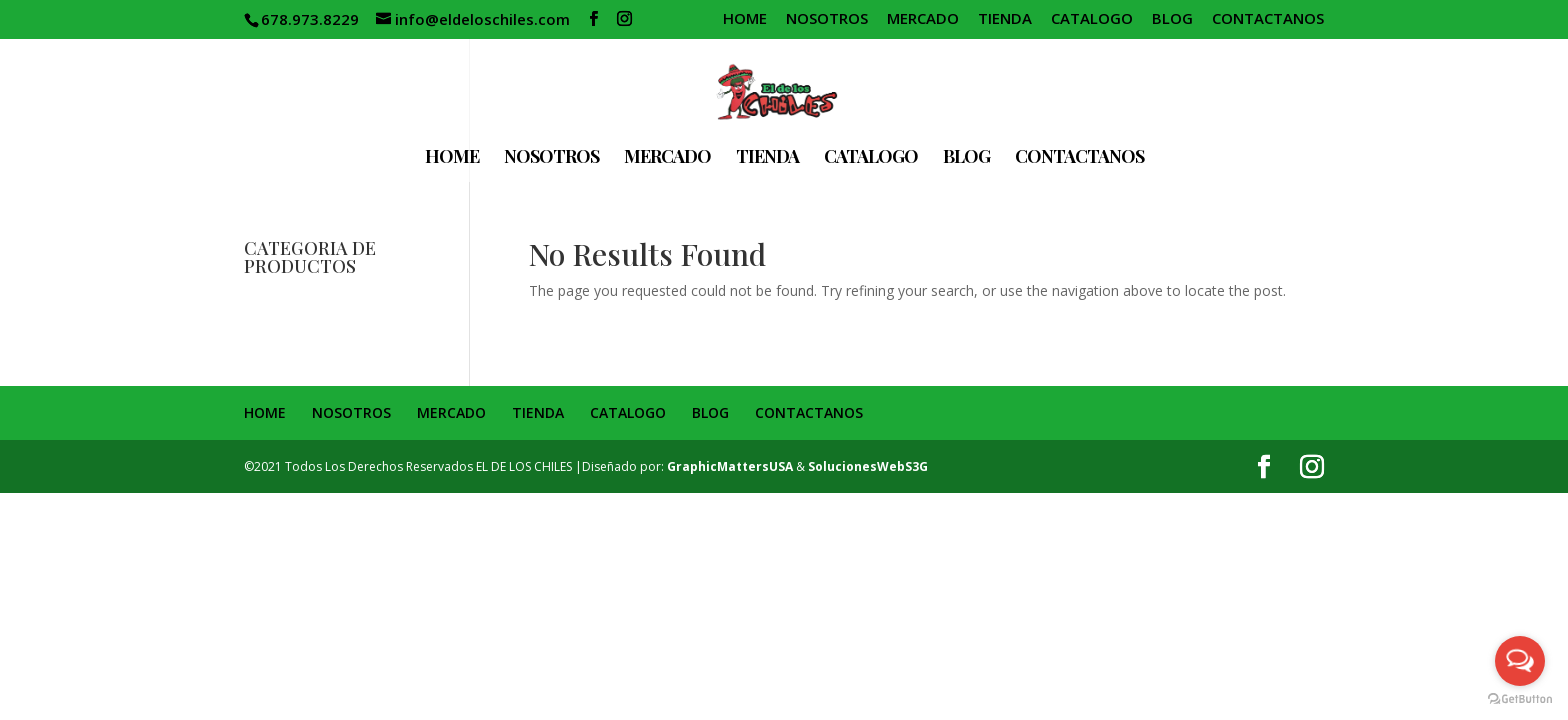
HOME (745, 19)
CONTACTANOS (1268, 19)
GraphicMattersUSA (730, 466)
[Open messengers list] (1520, 661)
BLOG (1172, 19)
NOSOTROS (827, 19)
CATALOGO (1092, 19)
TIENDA (1005, 19)
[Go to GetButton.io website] (1520, 699)
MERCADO (923, 19)
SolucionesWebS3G (868, 466)
